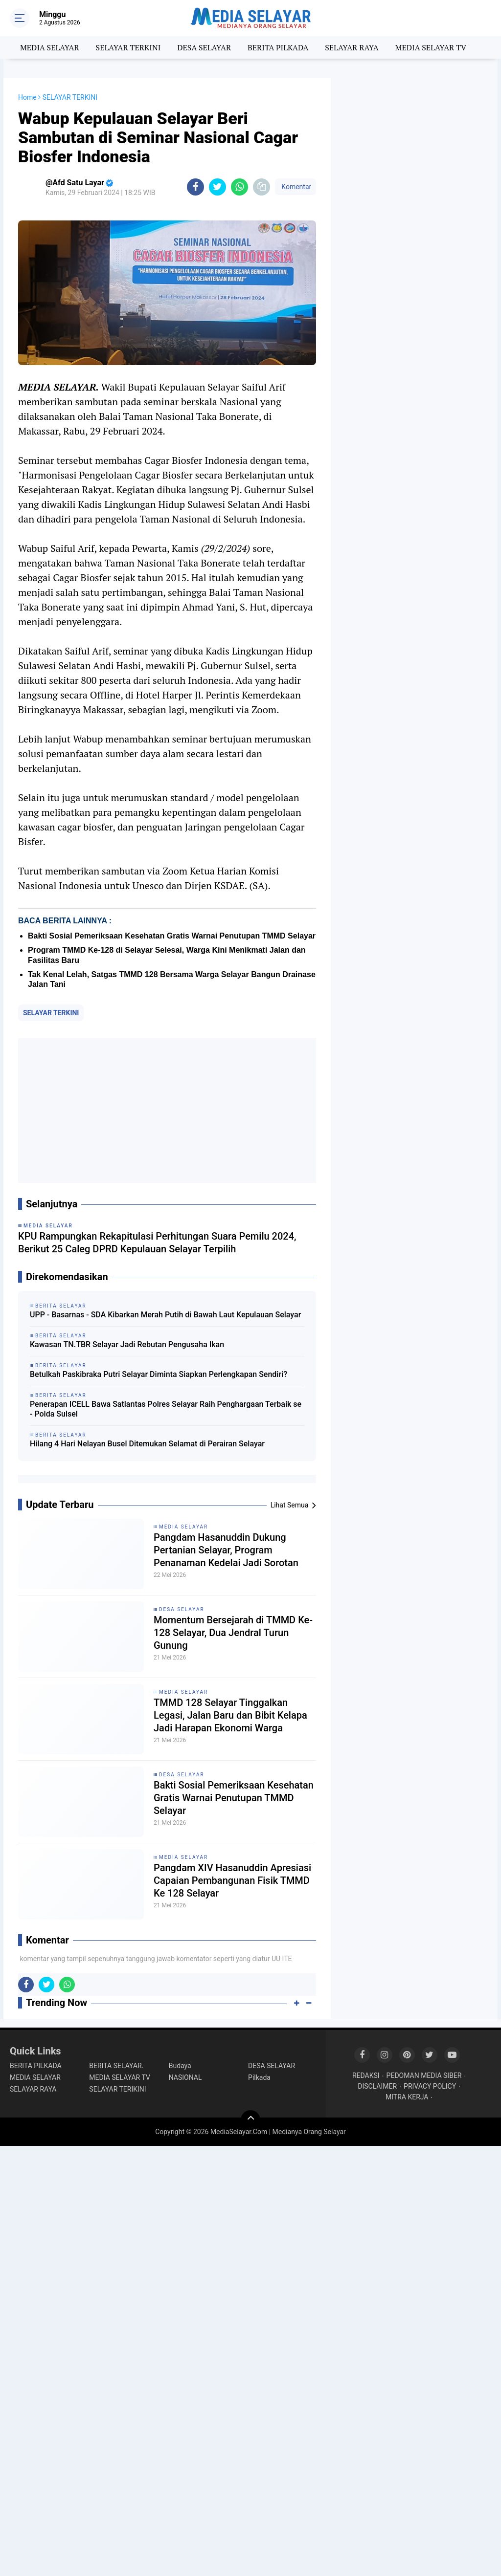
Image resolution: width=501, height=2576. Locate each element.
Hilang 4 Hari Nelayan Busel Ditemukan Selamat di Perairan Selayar (147, 1443)
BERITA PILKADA (278, 47)
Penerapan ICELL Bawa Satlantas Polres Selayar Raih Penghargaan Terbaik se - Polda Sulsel (165, 1409)
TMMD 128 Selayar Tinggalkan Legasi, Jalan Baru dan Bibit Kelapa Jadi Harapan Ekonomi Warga (230, 1715)
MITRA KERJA (407, 2097)
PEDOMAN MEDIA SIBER (424, 2075)
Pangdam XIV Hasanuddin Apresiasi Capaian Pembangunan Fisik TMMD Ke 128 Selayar (232, 1880)
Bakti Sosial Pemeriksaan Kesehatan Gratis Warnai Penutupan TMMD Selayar (172, 936)
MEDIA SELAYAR (49, 47)
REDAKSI (366, 2075)
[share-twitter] (217, 187)
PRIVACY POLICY (430, 2086)
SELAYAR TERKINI (128, 47)
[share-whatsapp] (239, 187)
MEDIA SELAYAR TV (431, 47)
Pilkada (259, 2077)
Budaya (180, 2066)
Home (27, 97)
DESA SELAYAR (204, 47)
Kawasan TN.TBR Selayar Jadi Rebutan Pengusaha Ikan (127, 1344)
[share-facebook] (195, 187)
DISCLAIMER (377, 2086)
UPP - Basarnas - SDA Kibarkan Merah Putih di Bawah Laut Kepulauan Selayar (165, 1314)
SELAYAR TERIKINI (117, 2089)
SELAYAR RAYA (351, 47)
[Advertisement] (167, 1110)
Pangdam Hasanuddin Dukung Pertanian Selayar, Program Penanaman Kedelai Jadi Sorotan (226, 1550)
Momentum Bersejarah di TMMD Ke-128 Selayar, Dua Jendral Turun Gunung (233, 1632)
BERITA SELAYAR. (116, 2066)
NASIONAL (185, 2077)
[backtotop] (250, 2120)
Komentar (295, 187)
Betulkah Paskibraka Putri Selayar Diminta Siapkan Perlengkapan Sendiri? (158, 1374)
